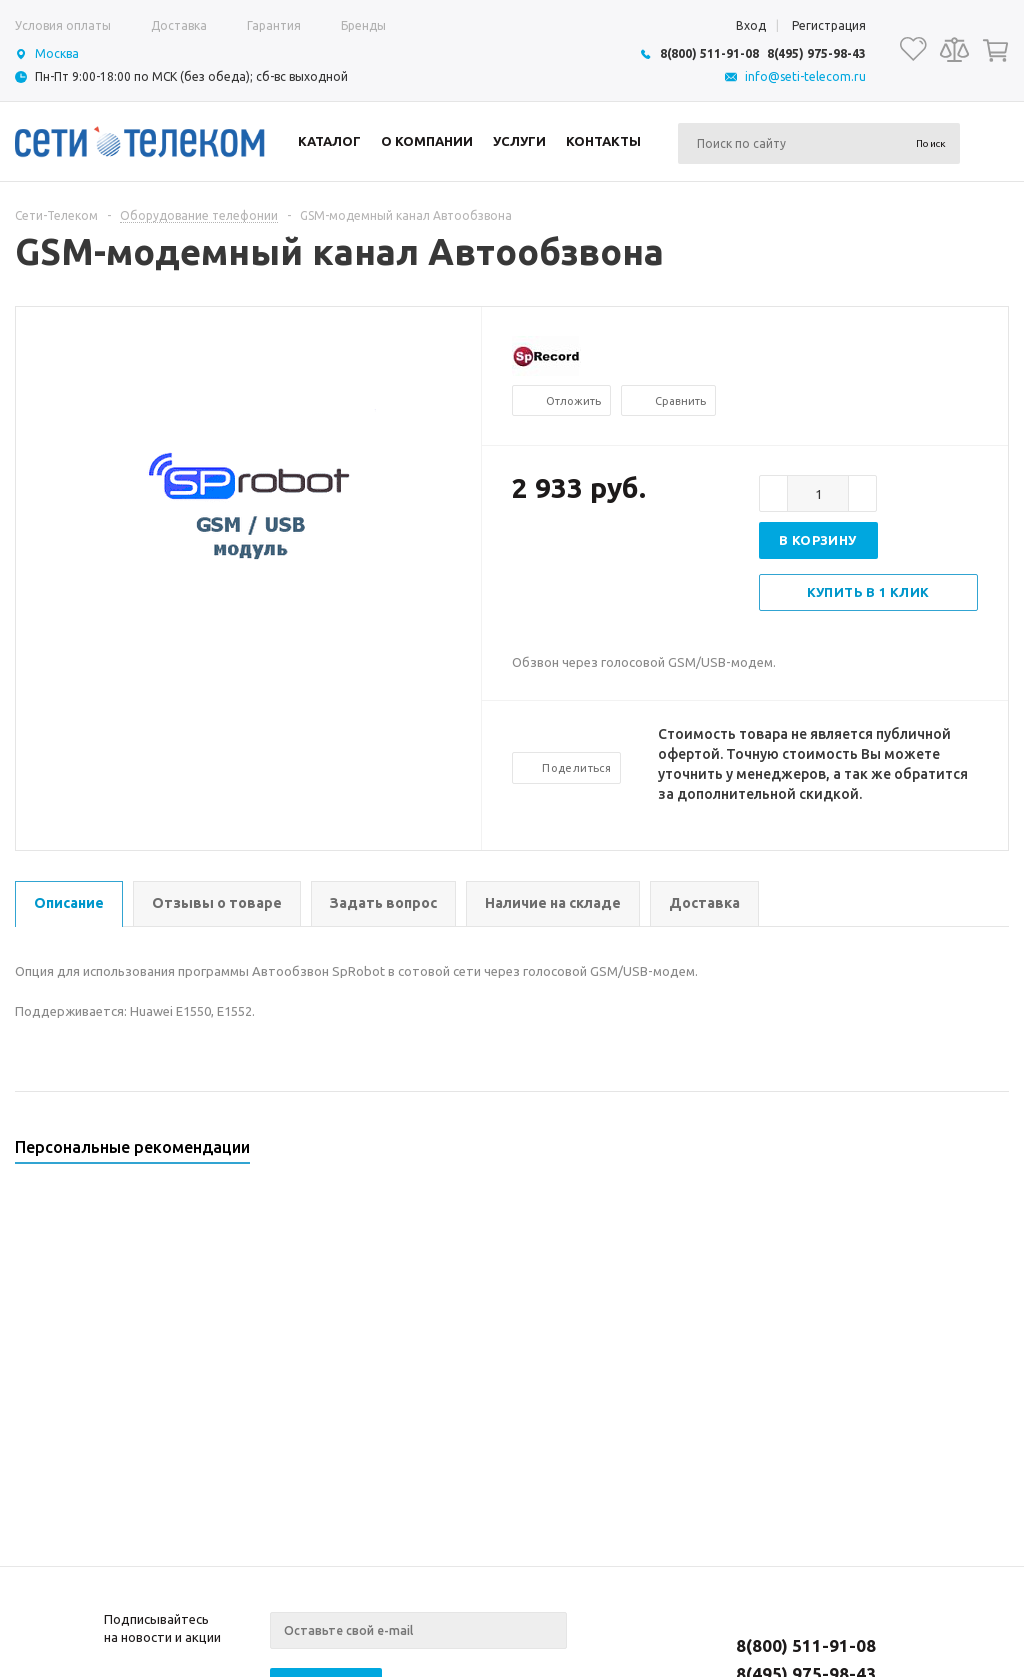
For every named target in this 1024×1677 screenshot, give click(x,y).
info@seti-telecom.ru (805, 76)
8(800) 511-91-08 (709, 53)
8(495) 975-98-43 (816, 53)
